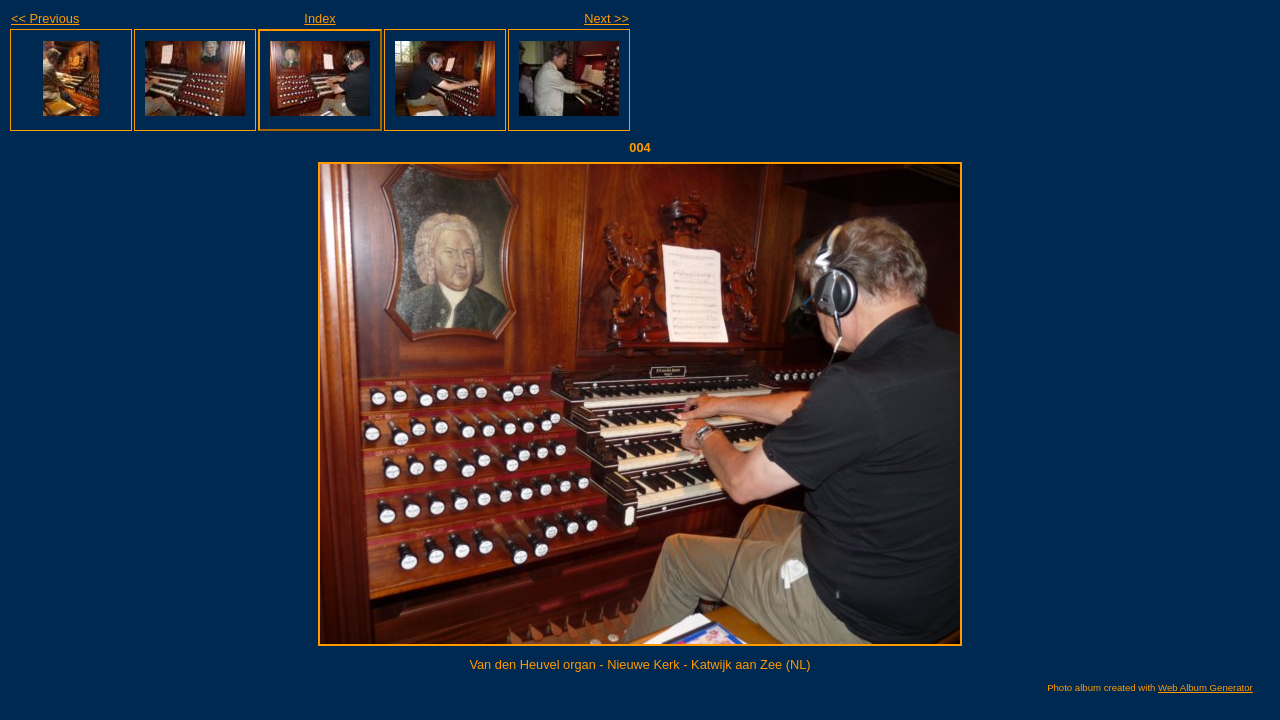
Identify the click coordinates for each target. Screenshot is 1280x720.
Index (319, 18)
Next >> (606, 18)
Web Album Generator (1205, 687)
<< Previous (45, 18)
